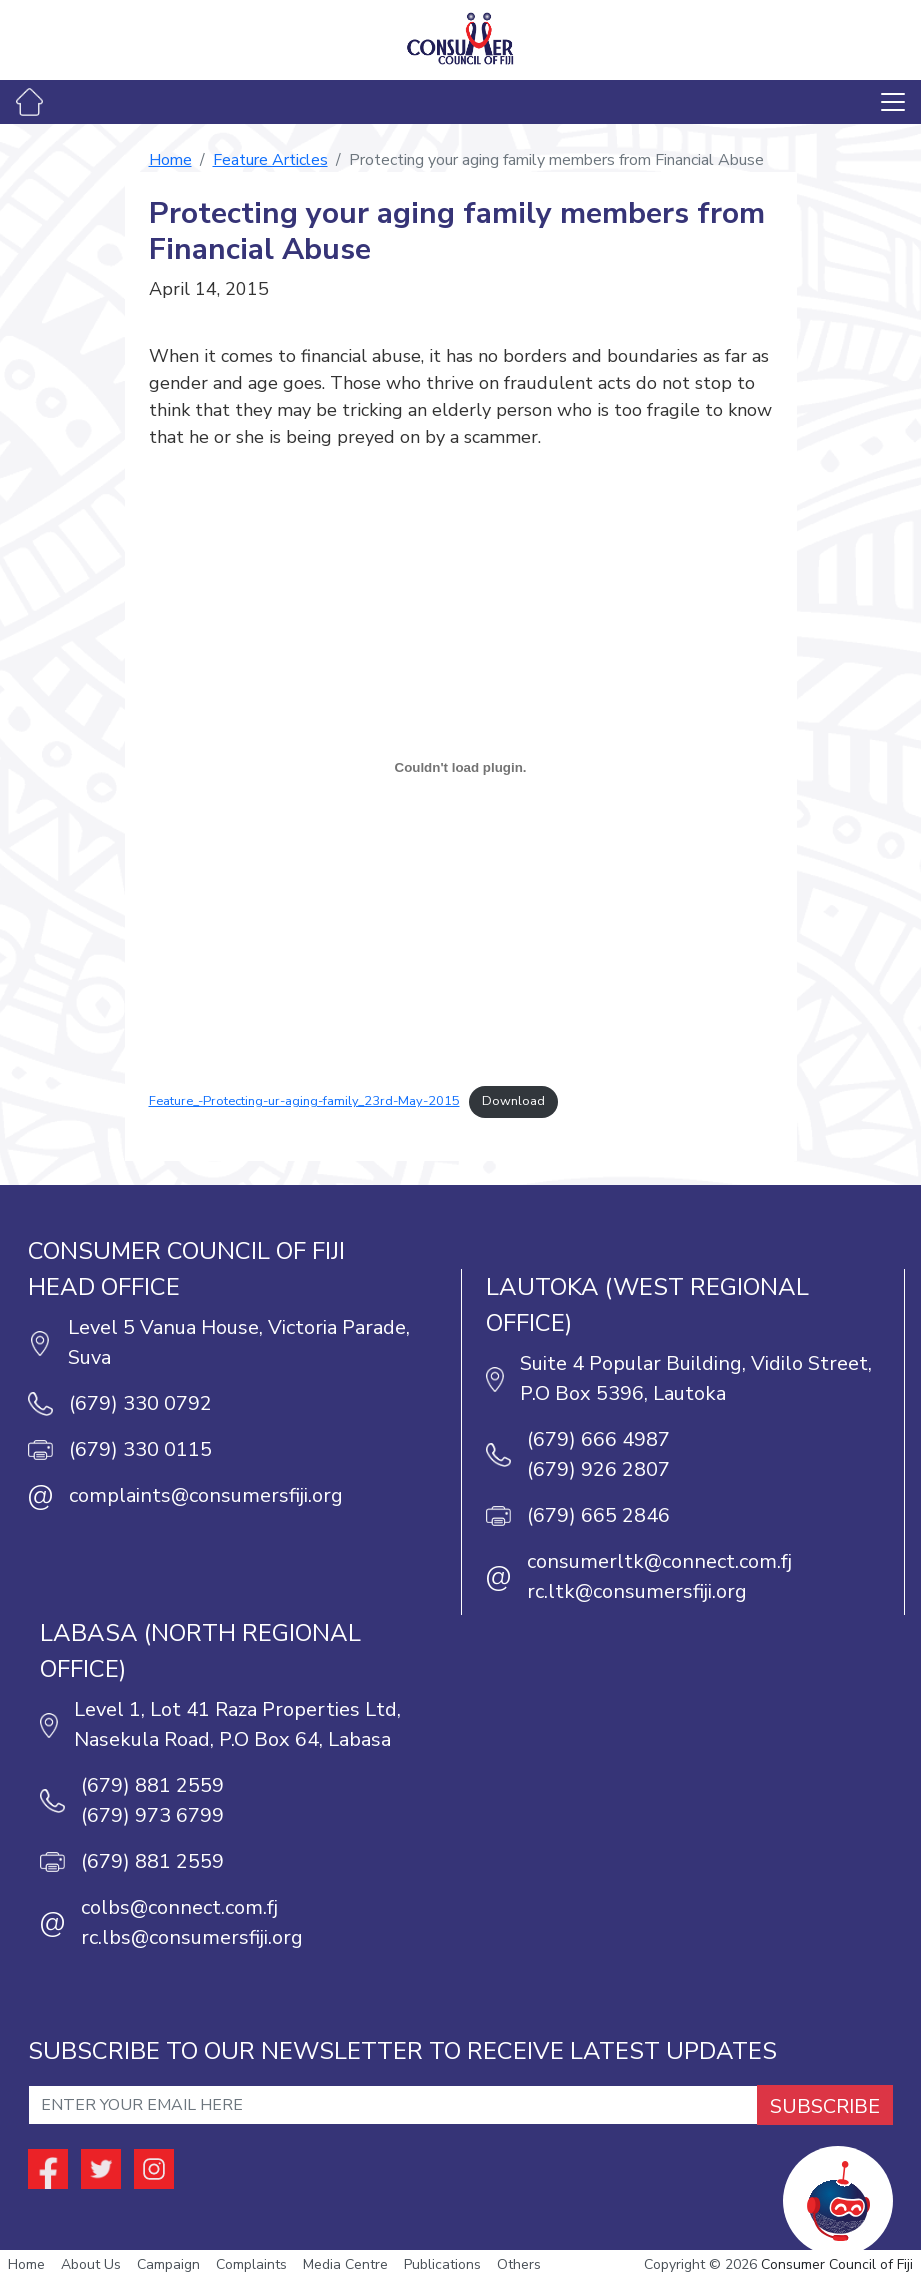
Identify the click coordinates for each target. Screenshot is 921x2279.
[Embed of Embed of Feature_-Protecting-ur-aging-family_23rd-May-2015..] (461, 767)
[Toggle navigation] (893, 102)
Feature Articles (270, 160)
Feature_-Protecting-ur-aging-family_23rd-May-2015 (304, 1101)
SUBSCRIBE (825, 2106)
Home (170, 160)
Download (513, 1101)
